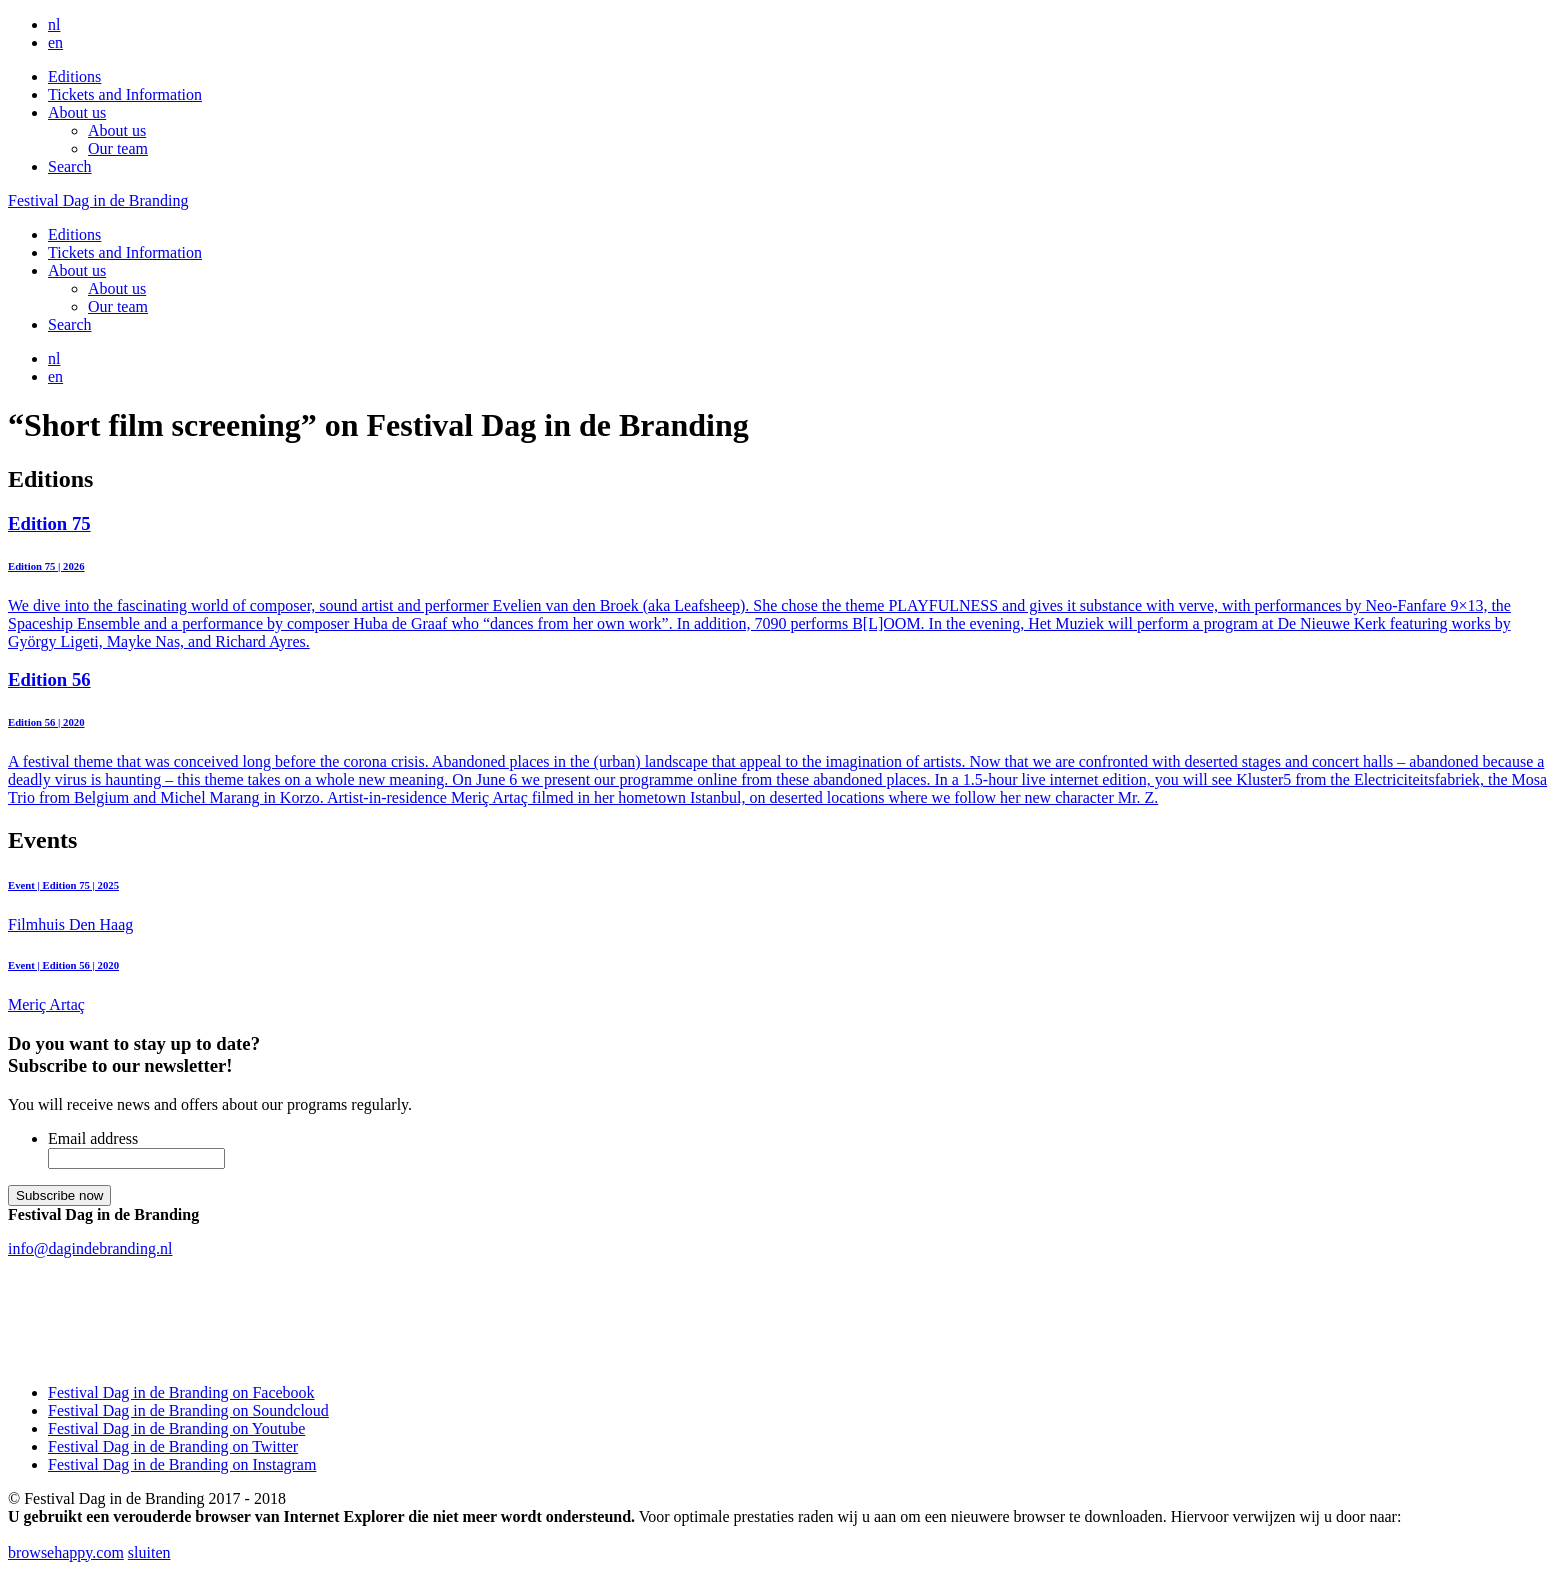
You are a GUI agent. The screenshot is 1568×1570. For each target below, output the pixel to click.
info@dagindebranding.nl (90, 1248)
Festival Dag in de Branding (98, 200)
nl (54, 24)
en (55, 42)
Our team (118, 148)
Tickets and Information (125, 94)
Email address (93, 1138)
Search (70, 166)
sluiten (149, 1552)
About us (77, 112)
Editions (74, 76)
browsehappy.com (66, 1552)
